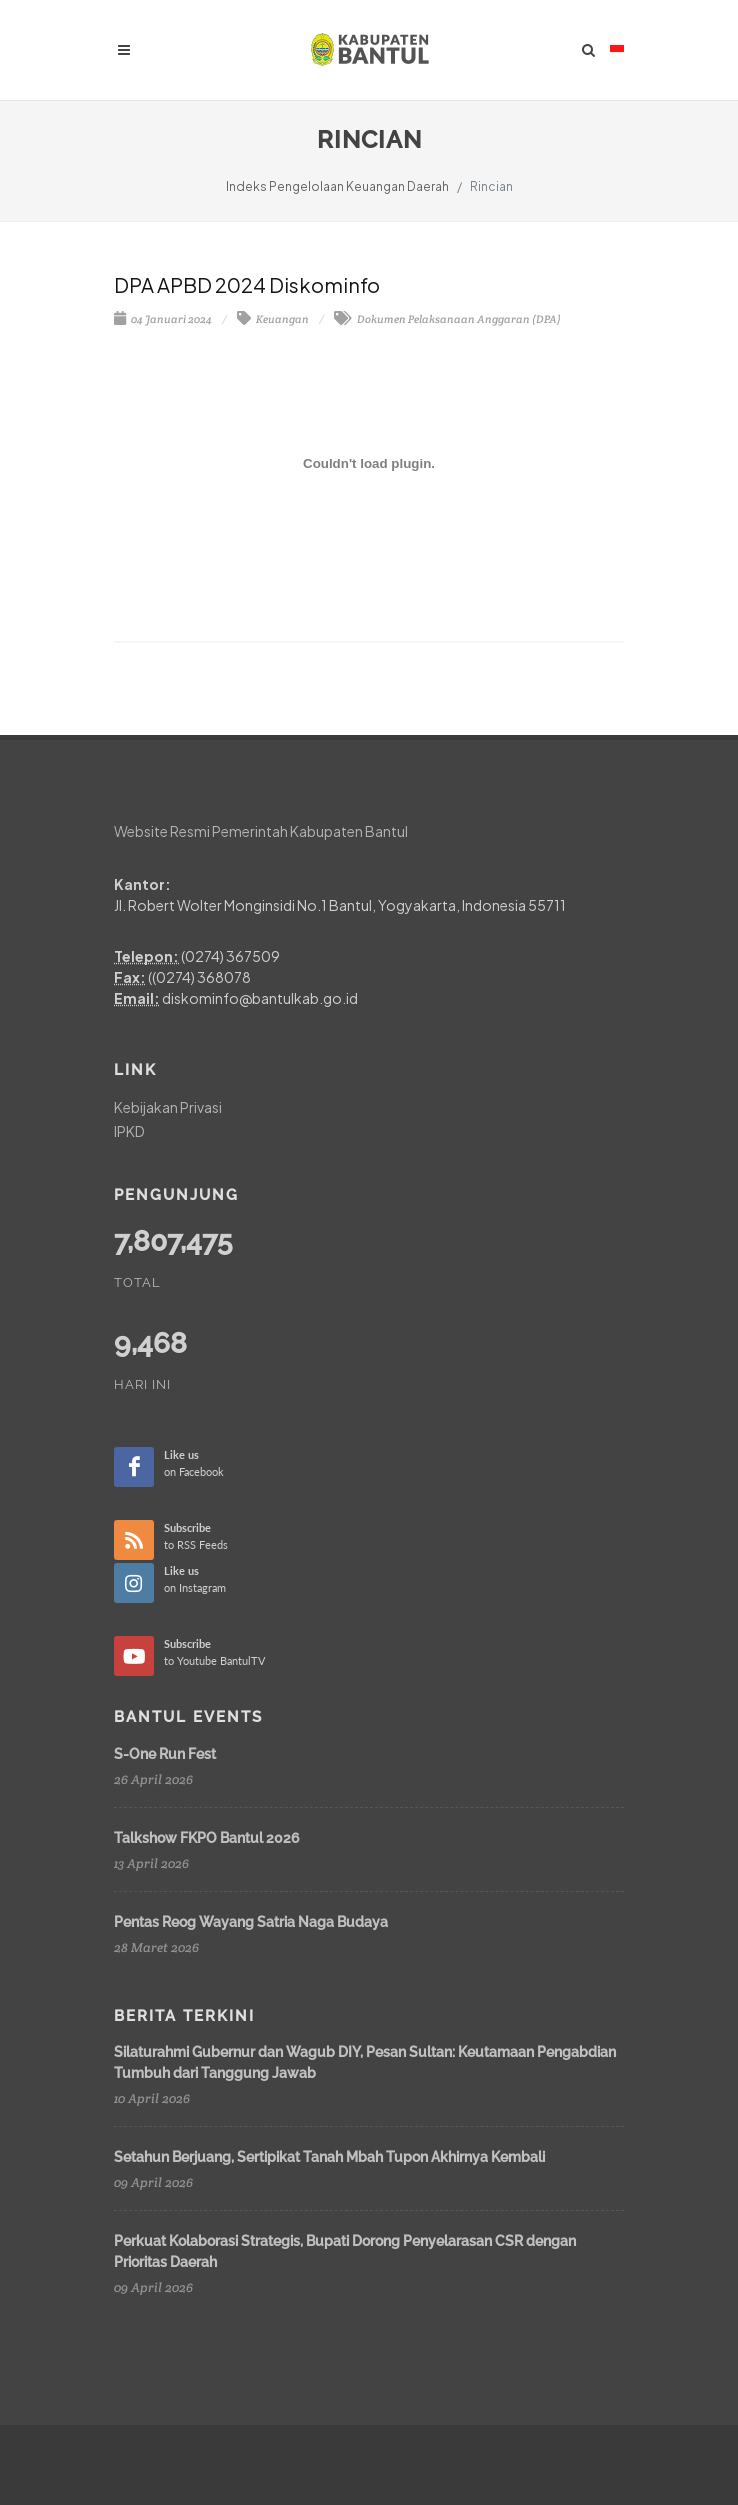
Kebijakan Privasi (168, 1107)
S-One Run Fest (165, 1754)
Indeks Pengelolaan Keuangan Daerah (337, 186)
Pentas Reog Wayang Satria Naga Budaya (251, 1922)
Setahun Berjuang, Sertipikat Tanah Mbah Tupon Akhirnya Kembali (329, 2157)
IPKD (129, 1131)
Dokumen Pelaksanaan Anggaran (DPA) (447, 319)
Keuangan (273, 319)
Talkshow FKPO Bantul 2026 (207, 1838)
